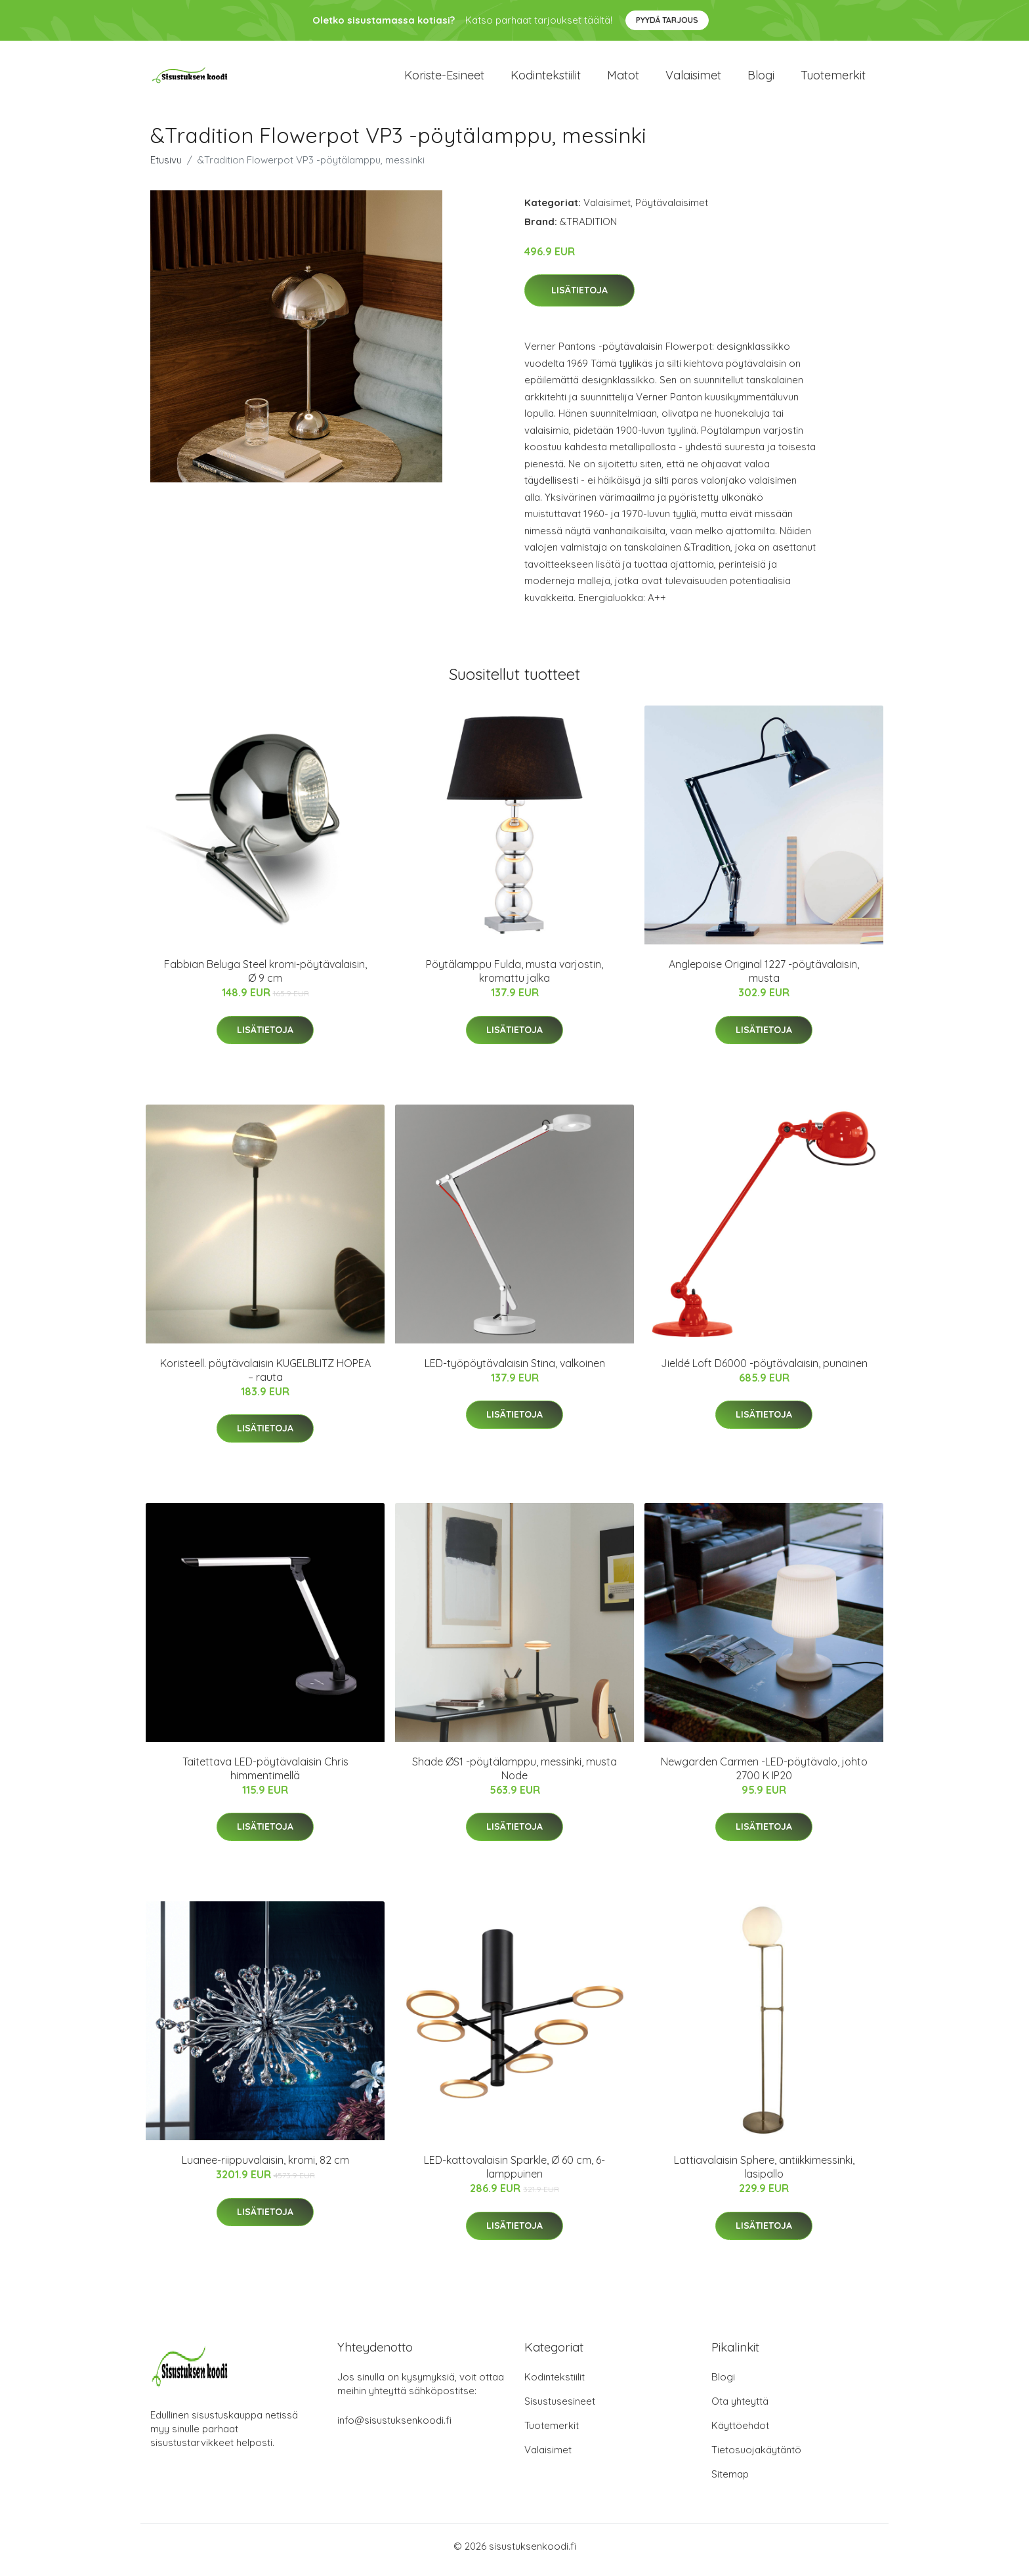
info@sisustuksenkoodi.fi (394, 2427)
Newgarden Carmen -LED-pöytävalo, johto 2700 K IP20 (764, 1775)
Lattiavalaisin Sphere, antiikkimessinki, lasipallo (764, 2174)
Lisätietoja (579, 297)
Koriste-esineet (444, 78)
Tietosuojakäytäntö (756, 2457)
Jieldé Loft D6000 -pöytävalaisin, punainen (764, 1369)
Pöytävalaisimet (671, 209)
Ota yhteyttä (739, 2408)
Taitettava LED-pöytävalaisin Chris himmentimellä (265, 1775)
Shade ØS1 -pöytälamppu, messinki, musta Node (514, 1775)
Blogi (760, 78)
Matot (623, 78)
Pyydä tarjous (667, 20)
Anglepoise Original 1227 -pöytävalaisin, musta (764, 978)
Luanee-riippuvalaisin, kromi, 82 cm (265, 2167)
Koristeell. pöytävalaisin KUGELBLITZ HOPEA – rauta (265, 1376)
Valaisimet (693, 78)
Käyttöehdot (740, 2432)
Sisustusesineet (559, 2408)
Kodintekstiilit (546, 78)
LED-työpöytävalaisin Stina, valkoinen (515, 1369)
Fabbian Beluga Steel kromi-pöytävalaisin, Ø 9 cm (265, 978)
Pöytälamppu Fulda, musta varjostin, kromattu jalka (514, 978)
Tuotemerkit (833, 78)
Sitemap (730, 2481)
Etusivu (166, 166)
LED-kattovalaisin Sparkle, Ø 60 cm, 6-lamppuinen (514, 2174)
